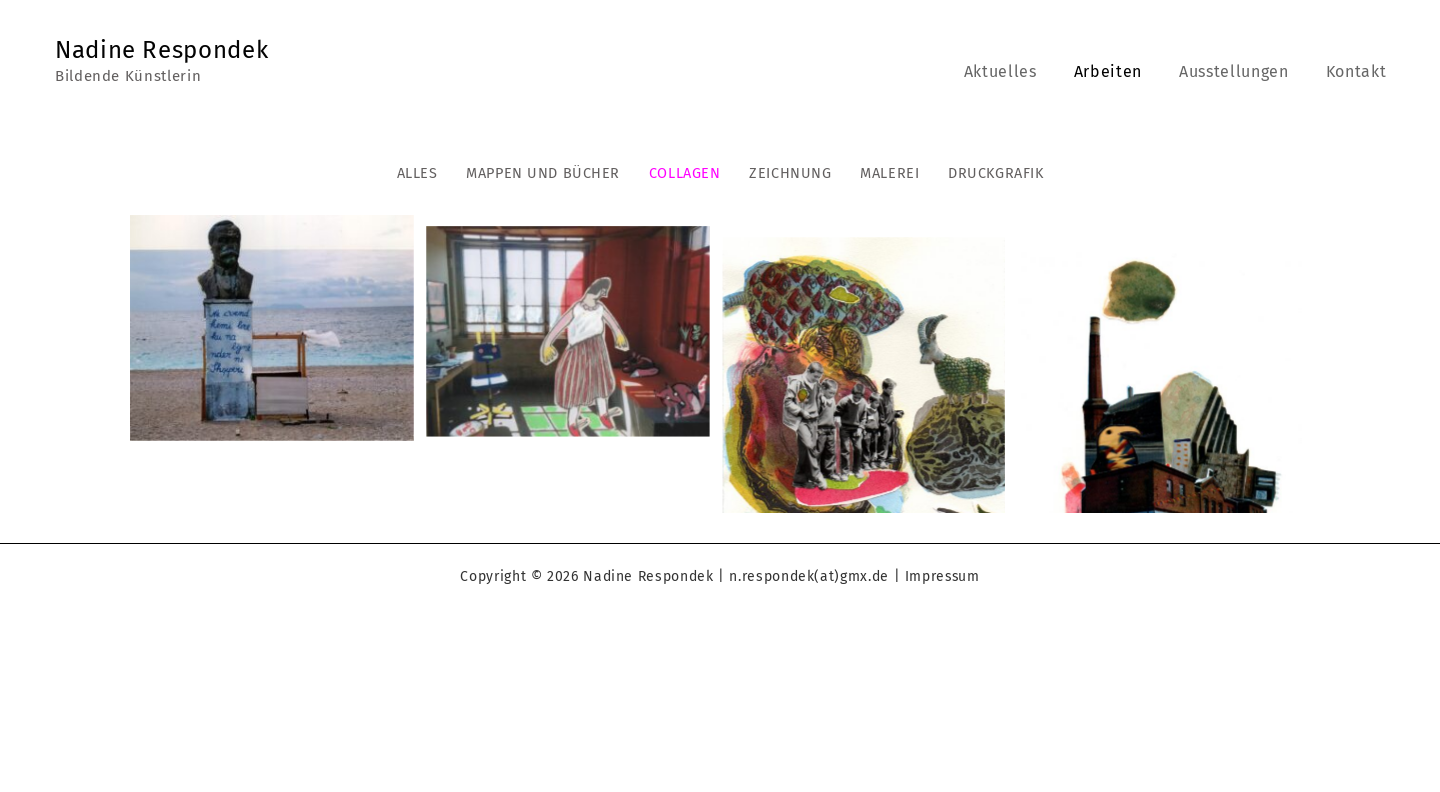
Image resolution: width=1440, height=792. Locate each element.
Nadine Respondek (161, 50)
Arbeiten (1121, 71)
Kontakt (1359, 71)
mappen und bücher (543, 173)
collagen (685, 173)
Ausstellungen (1241, 71)
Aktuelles (1018, 71)
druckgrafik (995, 173)
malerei (889, 173)
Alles (417, 173)
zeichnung (790, 173)
